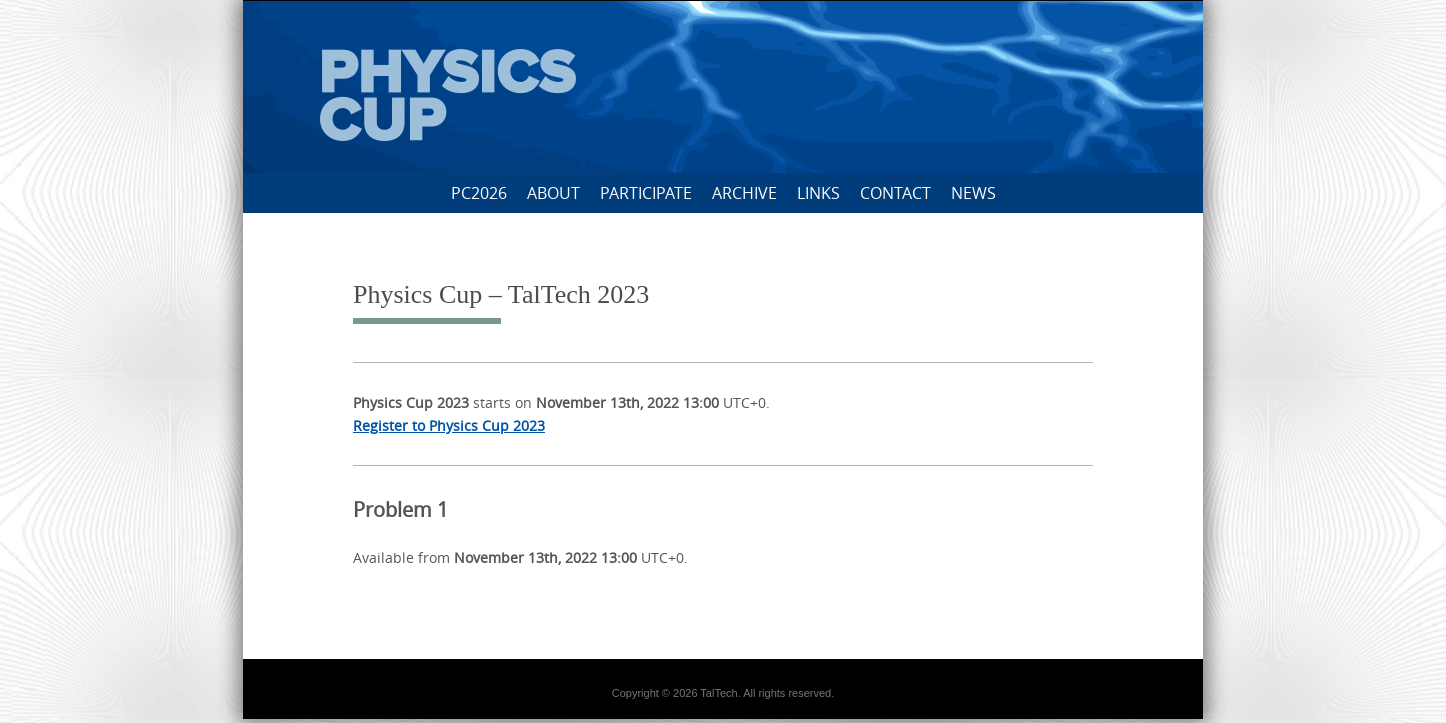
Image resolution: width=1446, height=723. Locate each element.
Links (818, 193)
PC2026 (479, 193)
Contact (895, 193)
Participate (646, 193)
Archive (744, 193)
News (973, 193)
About (553, 193)
